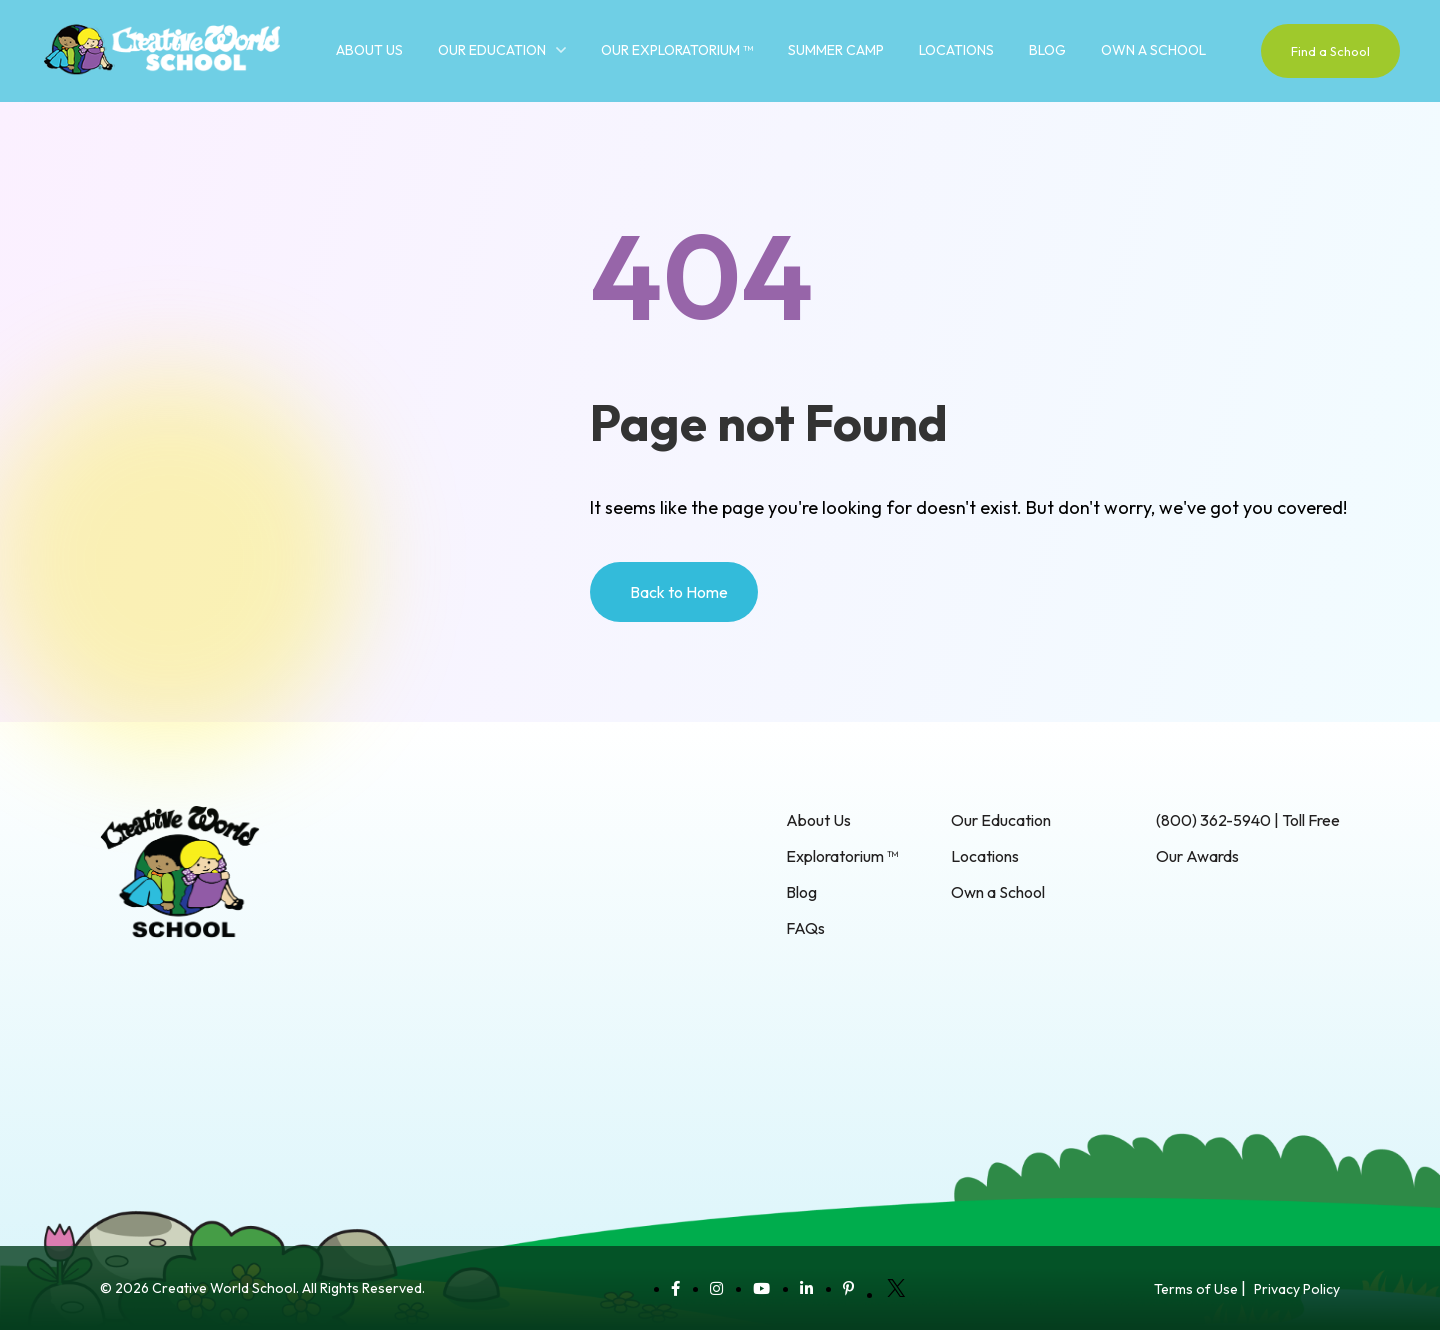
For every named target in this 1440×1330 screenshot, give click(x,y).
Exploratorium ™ (842, 856)
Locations (956, 50)
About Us (369, 50)
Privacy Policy (1297, 1289)
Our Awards (1197, 856)
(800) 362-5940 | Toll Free (1248, 820)
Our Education (492, 50)
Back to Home (679, 592)
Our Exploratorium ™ (677, 50)
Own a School (1153, 50)
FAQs (805, 928)
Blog (1047, 50)
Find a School (1330, 51)
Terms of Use (1196, 1289)
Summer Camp (836, 50)
